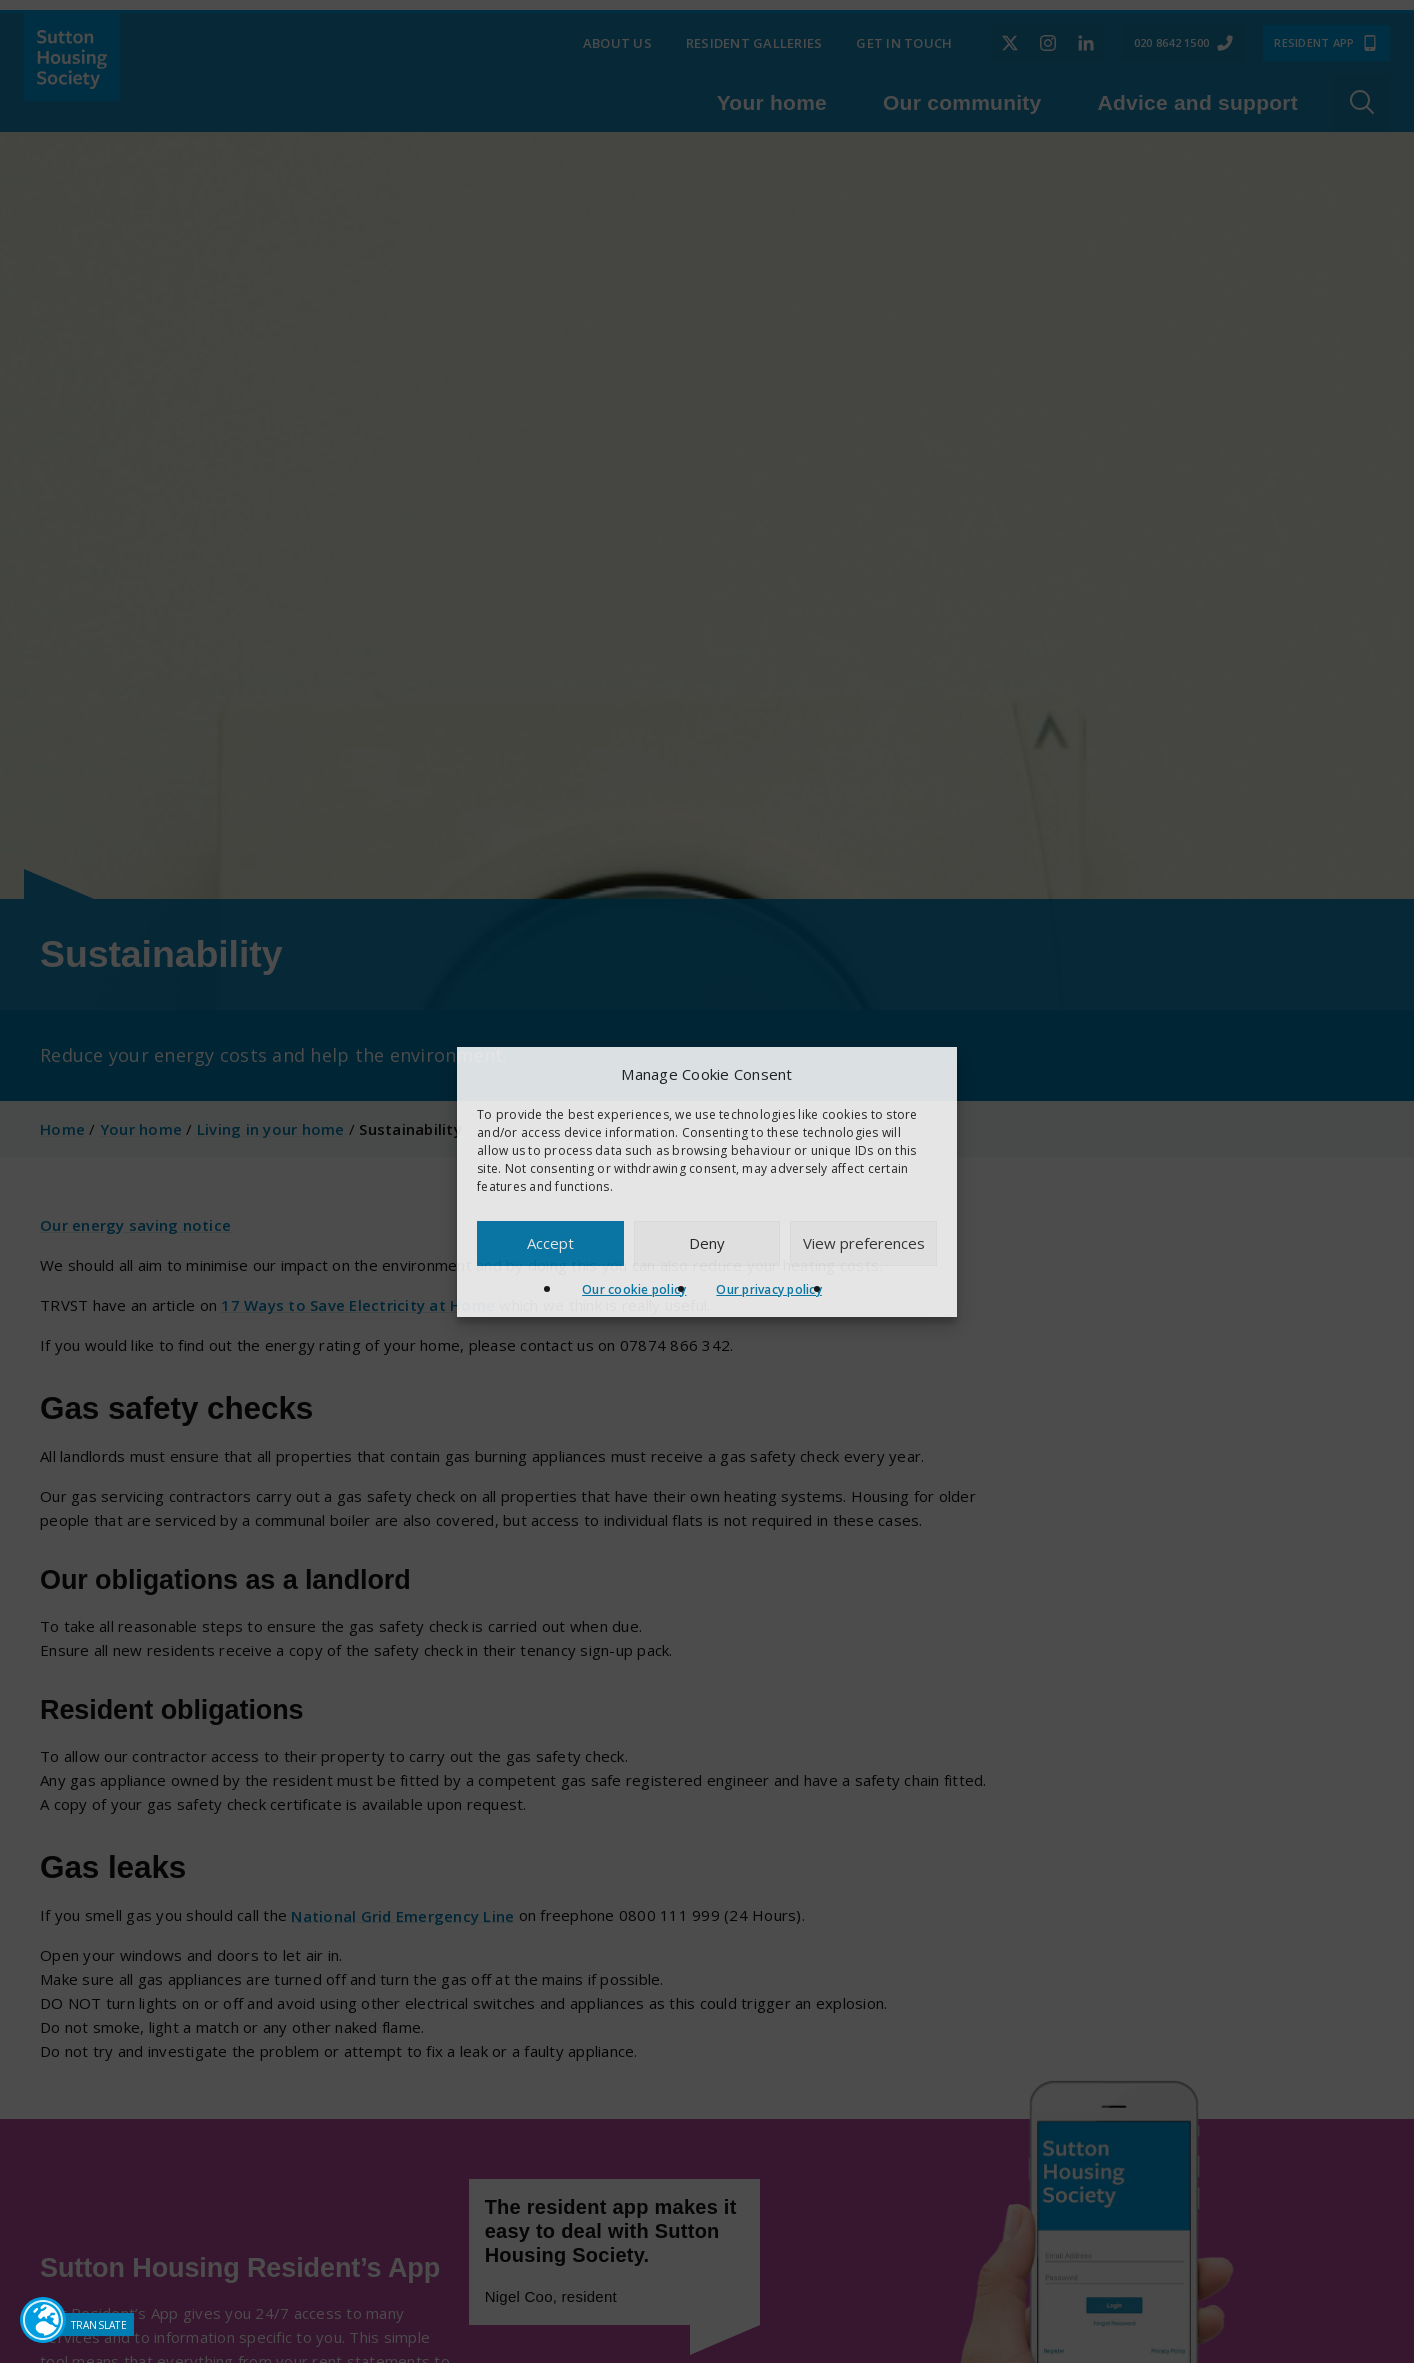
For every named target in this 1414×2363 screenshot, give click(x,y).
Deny (707, 1243)
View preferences (864, 1243)
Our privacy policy (769, 1289)
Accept (550, 1243)
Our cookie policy (634, 1289)
